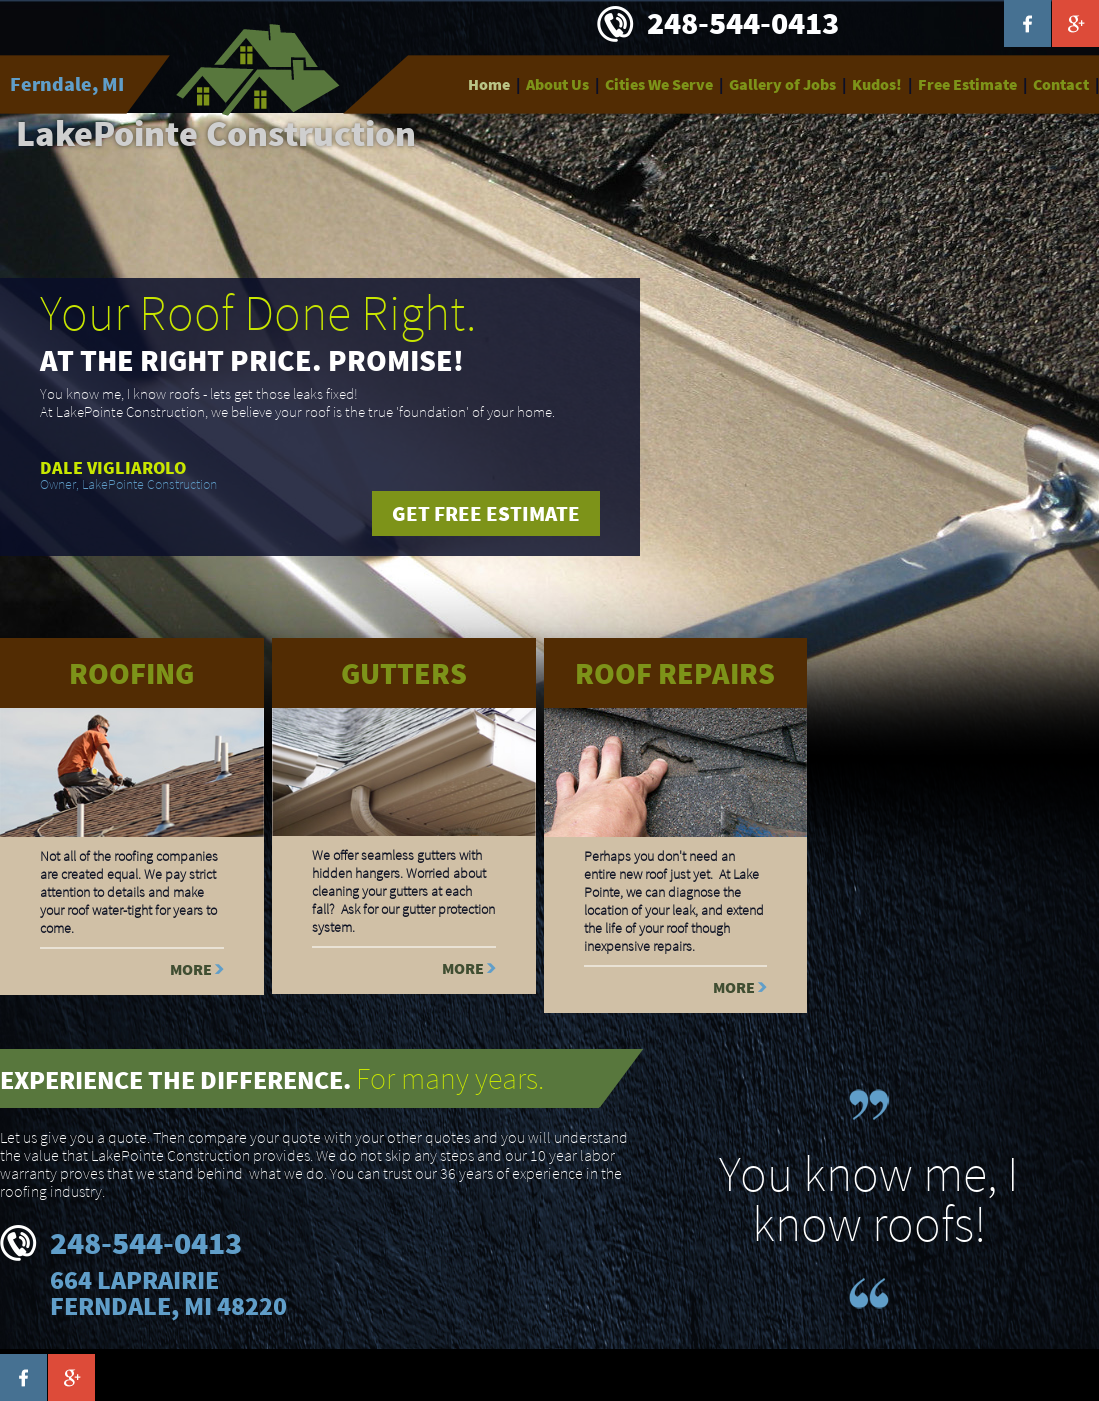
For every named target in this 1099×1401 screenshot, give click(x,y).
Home (489, 84)
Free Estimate (967, 84)
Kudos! (877, 84)
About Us (557, 84)
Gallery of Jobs (782, 84)
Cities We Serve (659, 84)
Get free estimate (486, 513)
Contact (1061, 84)
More (191, 969)
